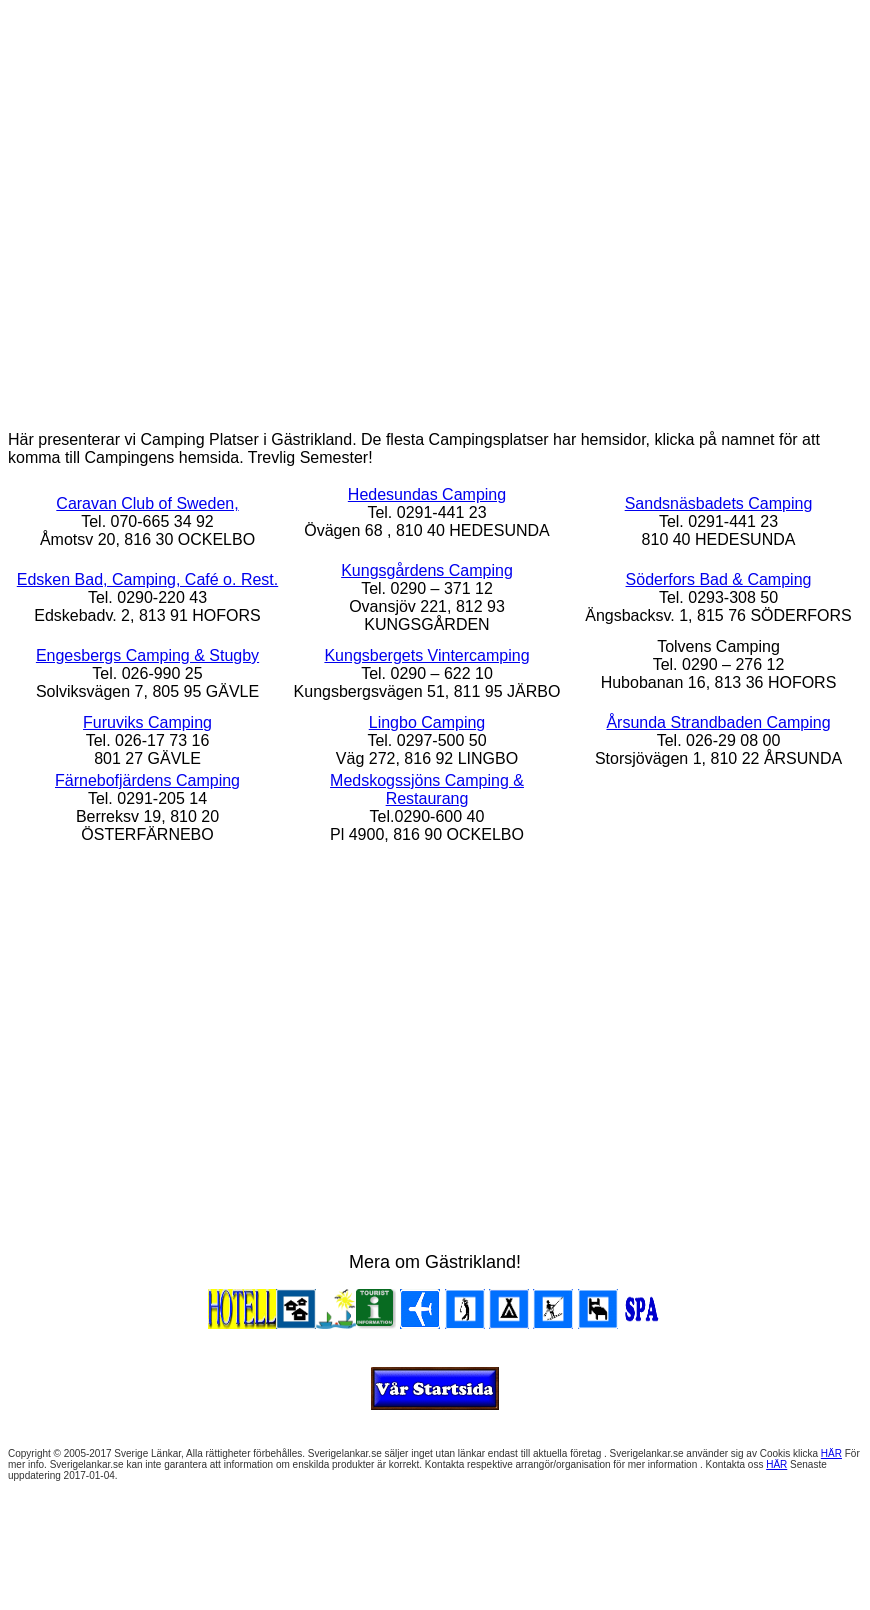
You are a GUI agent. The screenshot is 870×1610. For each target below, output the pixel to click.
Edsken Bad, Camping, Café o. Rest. (147, 579)
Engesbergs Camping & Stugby (147, 655)
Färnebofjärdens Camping (147, 780)
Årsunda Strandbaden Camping (718, 722)
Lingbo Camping (427, 722)
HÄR (831, 1453)
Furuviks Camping (147, 722)
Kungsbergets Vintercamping (426, 655)
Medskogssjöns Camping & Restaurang (427, 789)
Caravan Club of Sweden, (147, 503)
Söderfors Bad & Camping (719, 579)
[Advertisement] (431, 202)
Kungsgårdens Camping (427, 570)
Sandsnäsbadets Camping (719, 503)
